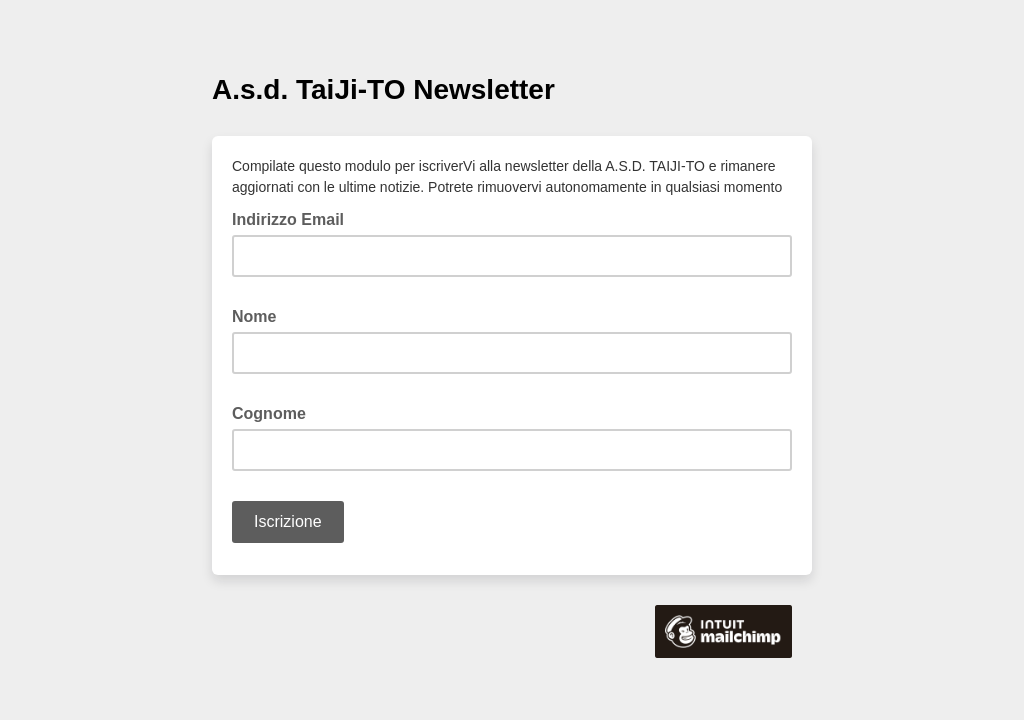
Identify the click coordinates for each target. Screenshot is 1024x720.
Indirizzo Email (294, 218)
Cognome (275, 412)
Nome (260, 315)
